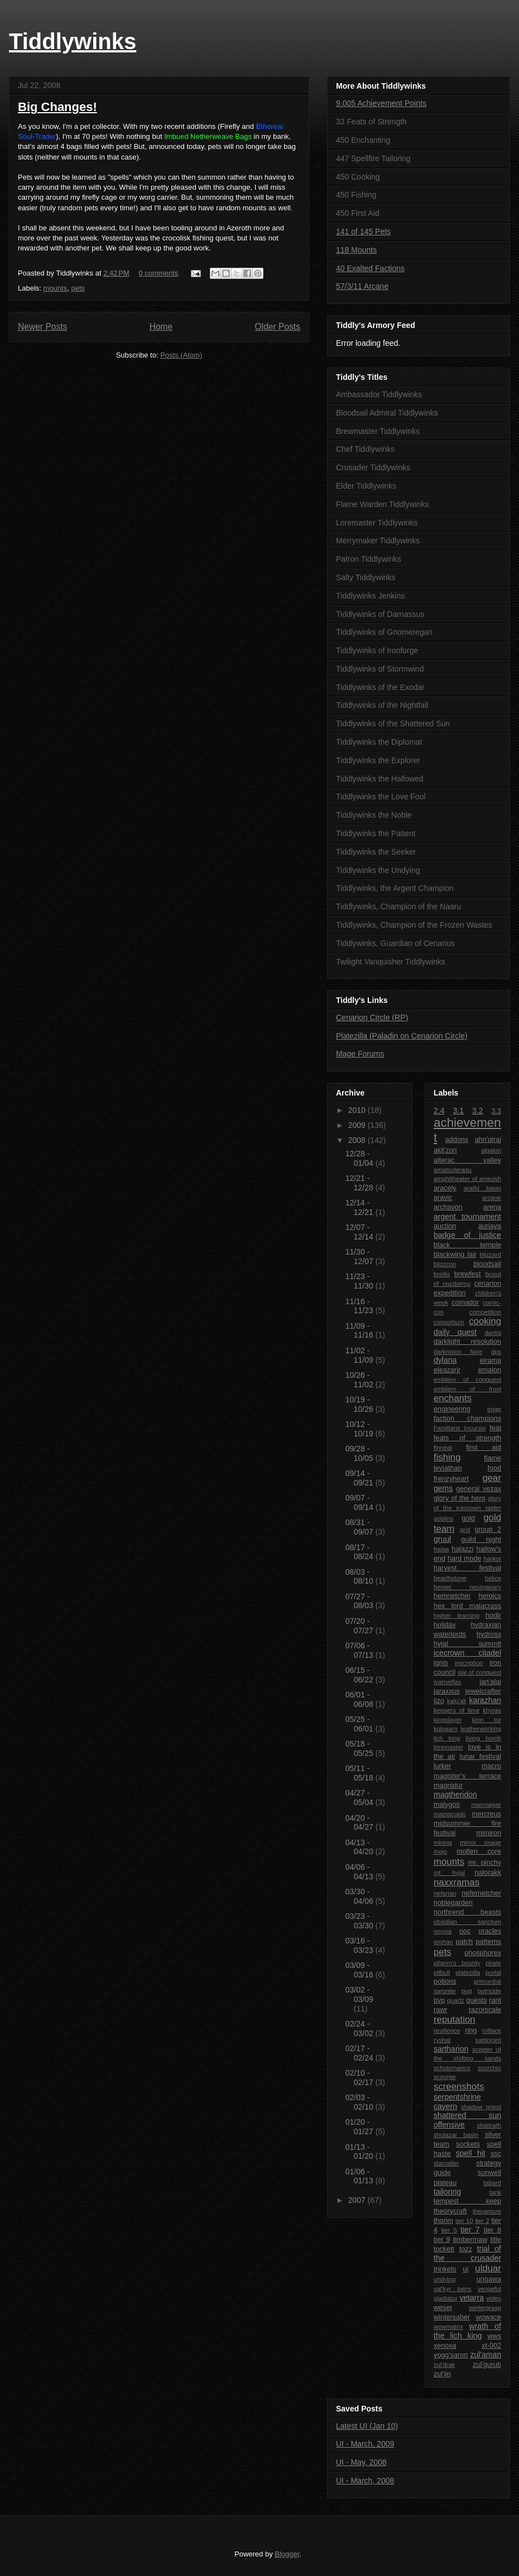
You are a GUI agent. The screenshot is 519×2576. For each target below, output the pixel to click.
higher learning (456, 1615)
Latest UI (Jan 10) (367, 2425)
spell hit (471, 2153)
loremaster (448, 1747)
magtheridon (455, 1794)
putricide (489, 1991)
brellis (442, 1274)
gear (491, 1478)
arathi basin (482, 1188)
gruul (442, 1539)
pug (467, 1991)
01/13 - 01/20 (360, 2152)
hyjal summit (467, 1644)
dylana (445, 1359)
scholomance (452, 2067)
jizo (439, 1701)
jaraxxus (447, 1691)
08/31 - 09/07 (360, 1527)
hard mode (465, 1558)
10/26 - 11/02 (360, 1380)
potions (445, 1981)
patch (464, 1942)
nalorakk (487, 1872)
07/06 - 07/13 (360, 1650)
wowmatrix (448, 2326)
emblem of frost (467, 1389)
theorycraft (450, 2211)
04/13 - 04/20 (360, 1847)
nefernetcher (481, 1893)
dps (496, 1351)
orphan (443, 1941)
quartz (455, 2000)
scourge (445, 2076)
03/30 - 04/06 (360, 1896)
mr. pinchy (484, 1862)
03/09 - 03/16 (360, 1970)
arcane (491, 1197)
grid (465, 1529)
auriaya (489, 1226)
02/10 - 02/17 (360, 2077)
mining (443, 1842)
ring (471, 2030)
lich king (447, 1738)
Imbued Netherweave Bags (208, 136)
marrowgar (486, 1804)
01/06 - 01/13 (360, 2176)
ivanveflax (448, 1681)
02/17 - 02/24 (360, 2053)
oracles (489, 1931)
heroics (489, 1596)
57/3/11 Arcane (362, 286)
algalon (491, 1150)
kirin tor (486, 1719)
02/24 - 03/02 (360, 2028)
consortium (449, 1322)
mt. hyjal (449, 1872)
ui (466, 2269)
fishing (447, 1457)
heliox (493, 1578)
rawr (441, 2010)
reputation (454, 2019)
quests (476, 2000)
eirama (491, 1360)
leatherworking (480, 1728)
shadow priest (481, 2107)
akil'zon (445, 1150)
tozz (465, 2249)
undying (444, 2279)
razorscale (485, 2010)
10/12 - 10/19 (360, 1429)
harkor (492, 1558)
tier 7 (469, 2229)
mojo (440, 1851)
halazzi (462, 1549)
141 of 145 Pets (363, 231)
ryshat (442, 2040)
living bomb (483, 1738)
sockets (468, 2144)
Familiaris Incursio (460, 1428)
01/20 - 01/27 (360, 2126)
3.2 (477, 1110)
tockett (444, 2249)
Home (161, 326)
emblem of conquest (467, 1379)
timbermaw (470, 2240)
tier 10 (464, 2220)
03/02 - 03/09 (359, 1994)
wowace (489, 2317)
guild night (481, 1539)
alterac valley (467, 1160)
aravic (443, 1198)
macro (491, 1766)
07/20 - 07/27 (360, 1626)
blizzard (490, 1254)
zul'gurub (487, 2364)
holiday (445, 1625)
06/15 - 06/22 (360, 1675)
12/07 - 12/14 (360, 1232)
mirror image (480, 1842)
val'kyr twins (453, 2288)
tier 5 (449, 2230)
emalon (489, 1370)
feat (495, 1428)
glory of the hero (460, 1498)
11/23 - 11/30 (360, 1281)
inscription (469, 1663)
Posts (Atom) (181, 355)
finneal (443, 1447)
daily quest (455, 1332)
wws (495, 2336)
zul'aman (485, 2354)
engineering (452, 1409)
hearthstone (450, 1578)
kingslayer (448, 1719)
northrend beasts (467, 1912)
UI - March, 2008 (365, 2480)
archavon (448, 1207)
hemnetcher (452, 1596)
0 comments (158, 273)
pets (78, 288)
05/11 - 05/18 (360, 1773)
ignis (441, 1663)
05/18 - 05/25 (360, 1748)
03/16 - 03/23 (360, 1945)
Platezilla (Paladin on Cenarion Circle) (402, 1035)
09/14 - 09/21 (360, 1478)
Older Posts (277, 326)
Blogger (287, 2554)
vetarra (471, 2297)
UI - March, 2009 (365, 2443)
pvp (439, 2000)
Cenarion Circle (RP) (372, 1017)
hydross (489, 1634)
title (495, 2240)
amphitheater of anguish (467, 1178)
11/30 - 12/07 (360, 1256)
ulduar (488, 2268)
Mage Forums (360, 1053)
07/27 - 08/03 (360, 1601)
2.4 (439, 1110)
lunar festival (480, 1756)
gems (443, 1488)
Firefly (229, 126)
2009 (358, 1125)
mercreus (486, 1814)
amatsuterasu (453, 1169)
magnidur (448, 1785)
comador (465, 1302)
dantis (492, 1332)
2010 (358, 1110)
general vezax (478, 1489)
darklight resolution (467, 1341)
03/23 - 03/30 (360, 1921)
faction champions (467, 1418)
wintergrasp (485, 2307)
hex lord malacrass (467, 1606)
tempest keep (467, 2201)
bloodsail (487, 1264)
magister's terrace (467, 1776)
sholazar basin (456, 2134)
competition (485, 1312)
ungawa (489, 2279)
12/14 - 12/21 (360, 1207)
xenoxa (445, 2346)
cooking (485, 1321)
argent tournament (467, 1216)
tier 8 (492, 2230)
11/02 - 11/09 (360, 1355)
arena (492, 1207)
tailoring (447, 2191)
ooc (464, 1931)
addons (456, 1140)
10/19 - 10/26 (360, 1404)
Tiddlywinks (72, 41)
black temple (467, 1245)
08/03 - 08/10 (360, 1576)
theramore (487, 2211)
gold (468, 1518)
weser (443, 2308)
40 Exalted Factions (370, 268)
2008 (358, 1140)
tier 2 (482, 2220)
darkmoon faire (458, 1351)
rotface (491, 2030)
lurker (442, 1766)
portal (493, 1972)
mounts (56, 288)
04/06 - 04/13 (360, 1872)
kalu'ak (456, 1700)
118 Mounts (356, 249)
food (494, 1468)
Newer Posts (42, 326)
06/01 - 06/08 (360, 1699)
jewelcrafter (483, 1691)
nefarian (445, 1893)
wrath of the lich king (467, 2331)
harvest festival (467, 1568)
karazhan (485, 1700)
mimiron (488, 1833)
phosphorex (482, 1953)
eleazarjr (447, 1370)
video (493, 2298)
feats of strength (467, 1438)
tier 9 (442, 2240)
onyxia (442, 1931)
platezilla (467, 1972)
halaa (441, 1549)
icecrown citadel (467, 1652)
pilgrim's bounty (457, 1963)
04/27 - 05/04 (360, 1797)
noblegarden (453, 1903)
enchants (453, 1398)
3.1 (458, 1110)
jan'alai (490, 1682)
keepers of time (456, 1710)
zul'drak (444, 2364)
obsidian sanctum (467, 1921)
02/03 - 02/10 (360, 2102)
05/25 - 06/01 (360, 1724)
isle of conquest (479, 1672)
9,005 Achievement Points (381, 103)
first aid (483, 1447)
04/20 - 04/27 (360, 1822)
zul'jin (442, 2374)
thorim (443, 2221)
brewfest (467, 1274)
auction (445, 1226)
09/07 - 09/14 (360, 1502)
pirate (493, 1963)
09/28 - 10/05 (360, 1453)
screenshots (459, 2086)
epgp (494, 1409)
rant (495, 2000)
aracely (445, 1188)
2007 (358, 2200)
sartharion (451, 2048)
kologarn (446, 1728)
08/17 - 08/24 (360, 1552)
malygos (447, 1804)
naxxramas (456, 1882)
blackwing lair (455, 1254)
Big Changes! (57, 107)
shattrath (489, 2125)
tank (495, 2192)
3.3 (497, 1111)
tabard (492, 2182)
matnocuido (450, 1814)
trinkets (445, 2269)
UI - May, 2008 (361, 2462)
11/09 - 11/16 (360, 1330)
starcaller (446, 2163)
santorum (488, 2040)
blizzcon (445, 1264)
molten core (478, 1851)
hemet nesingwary (467, 1587)
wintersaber (452, 2317)
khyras (492, 1710)
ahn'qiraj (488, 1140)
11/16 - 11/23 (360, 1306)
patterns (488, 1942)
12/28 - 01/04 (360, 1158)
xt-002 (491, 2346)
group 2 (487, 1529)
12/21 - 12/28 (360, 1183)
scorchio (489, 2067)
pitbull (442, 1972)
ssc (496, 2154)
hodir (493, 1615)
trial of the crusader (467, 2253)
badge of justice (467, 1235)
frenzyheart (451, 1479)
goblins (443, 1518)
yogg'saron (451, 2355)
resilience (447, 2030)
